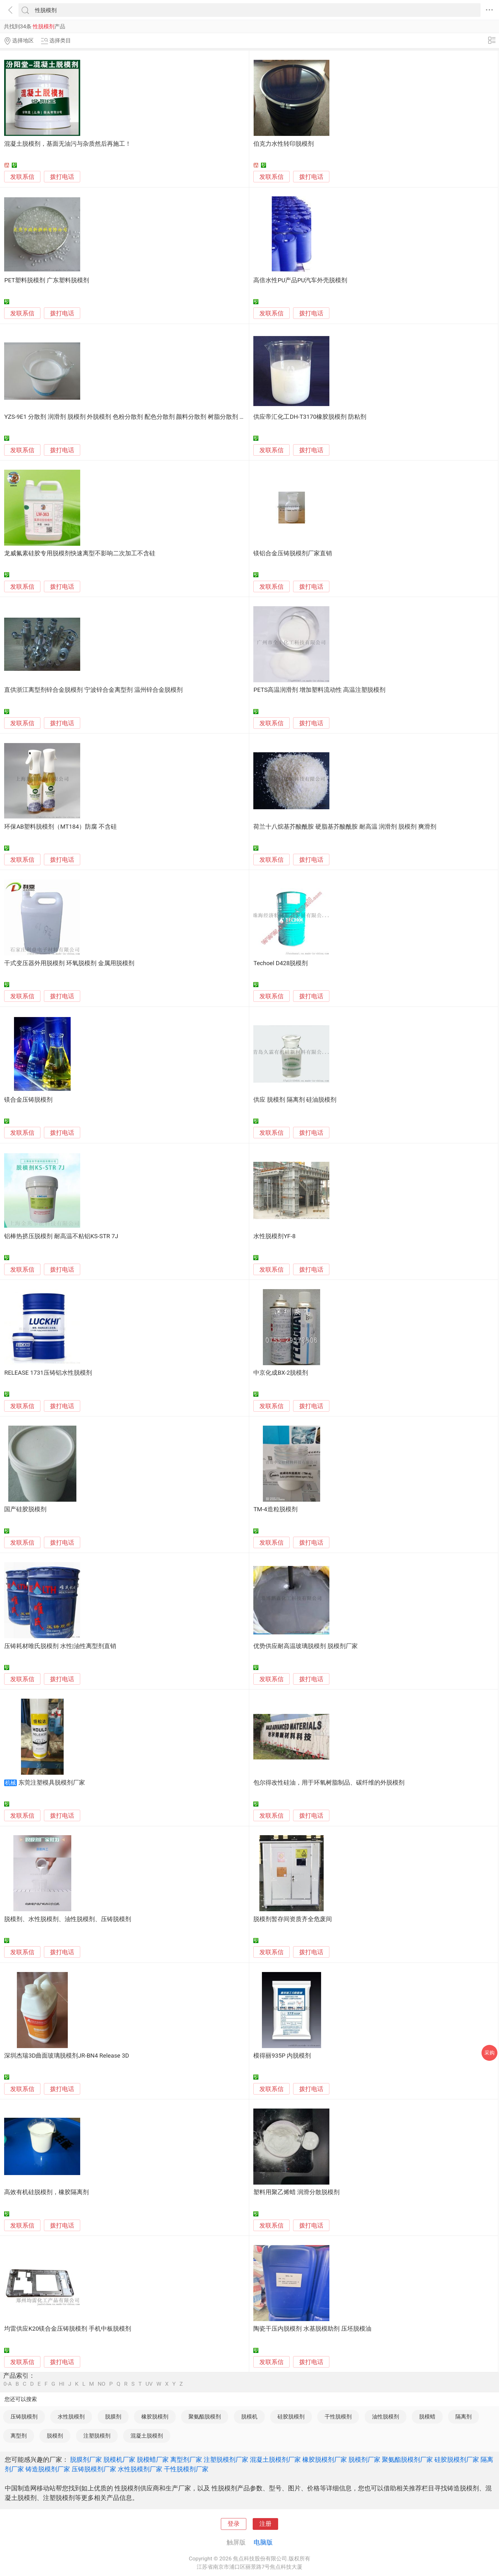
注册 (265, 2523)
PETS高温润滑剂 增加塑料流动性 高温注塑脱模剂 (319, 689)
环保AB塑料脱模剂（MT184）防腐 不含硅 (60, 826)
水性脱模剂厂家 (140, 2469)
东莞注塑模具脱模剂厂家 (51, 1782)
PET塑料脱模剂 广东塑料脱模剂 (46, 280)
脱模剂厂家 (364, 2459)
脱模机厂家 (119, 2459)
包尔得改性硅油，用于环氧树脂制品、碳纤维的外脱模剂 (328, 1782)
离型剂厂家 (186, 2459)
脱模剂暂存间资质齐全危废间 (292, 1919)
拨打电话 (62, 176)
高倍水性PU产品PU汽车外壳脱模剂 (300, 280)
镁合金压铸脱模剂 (28, 1099)
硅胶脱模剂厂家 (456, 2459)
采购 (489, 2053)
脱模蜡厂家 (153, 2459)
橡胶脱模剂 (154, 2416)
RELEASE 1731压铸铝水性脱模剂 (48, 1372)
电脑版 (263, 2542)
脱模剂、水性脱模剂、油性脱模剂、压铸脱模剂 (67, 1919)
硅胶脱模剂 (291, 2416)
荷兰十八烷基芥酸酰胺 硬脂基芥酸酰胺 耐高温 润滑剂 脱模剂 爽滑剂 (344, 826)
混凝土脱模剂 (146, 2435)
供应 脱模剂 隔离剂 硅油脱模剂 (294, 1099)
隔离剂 (463, 2416)
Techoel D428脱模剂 (280, 963)
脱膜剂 (113, 2416)
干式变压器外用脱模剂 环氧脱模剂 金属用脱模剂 (69, 963)
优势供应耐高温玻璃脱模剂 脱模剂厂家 (305, 1646)
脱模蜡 (427, 2416)
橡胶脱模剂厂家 (324, 2459)
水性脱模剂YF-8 (274, 1236)
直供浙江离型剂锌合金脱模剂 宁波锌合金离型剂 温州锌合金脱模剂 (93, 689)
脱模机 (249, 2416)
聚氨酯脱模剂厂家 (407, 2459)
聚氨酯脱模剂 (204, 2416)
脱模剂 (55, 2435)
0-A (8, 2384)
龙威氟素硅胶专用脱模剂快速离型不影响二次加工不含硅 (79, 553)
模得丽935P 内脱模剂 (282, 2055)
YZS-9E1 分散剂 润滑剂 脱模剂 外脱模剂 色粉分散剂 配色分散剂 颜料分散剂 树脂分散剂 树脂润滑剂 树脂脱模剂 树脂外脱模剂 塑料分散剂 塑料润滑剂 (203, 416)
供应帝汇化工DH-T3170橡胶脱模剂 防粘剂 (309, 416)
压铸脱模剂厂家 (94, 2469)
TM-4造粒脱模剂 (275, 1509)
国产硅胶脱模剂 (25, 1509)
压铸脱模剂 (24, 2416)
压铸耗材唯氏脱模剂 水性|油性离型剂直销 (60, 1646)
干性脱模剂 (338, 2416)
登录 (234, 2523)
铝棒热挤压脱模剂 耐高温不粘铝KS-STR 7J (61, 1236)
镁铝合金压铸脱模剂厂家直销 (292, 553)
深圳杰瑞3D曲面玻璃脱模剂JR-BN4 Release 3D (66, 2055)
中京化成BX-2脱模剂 (280, 1372)
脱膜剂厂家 (86, 2459)
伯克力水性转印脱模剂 (283, 143)
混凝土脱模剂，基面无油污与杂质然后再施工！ (67, 143)
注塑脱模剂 (96, 2435)
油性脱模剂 (385, 2416)
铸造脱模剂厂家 (47, 2469)
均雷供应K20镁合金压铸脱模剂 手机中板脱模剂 (67, 2328)
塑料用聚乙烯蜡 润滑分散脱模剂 (296, 2192)
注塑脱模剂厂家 (226, 2459)
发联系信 (22, 176)
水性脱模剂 (71, 2416)
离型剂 (19, 2435)
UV (148, 2384)
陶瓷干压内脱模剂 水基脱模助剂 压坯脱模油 (312, 2328)
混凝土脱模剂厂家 (275, 2459)
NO (101, 2384)
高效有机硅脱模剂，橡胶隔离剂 (46, 2192)
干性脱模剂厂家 (186, 2469)
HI (61, 2384)
